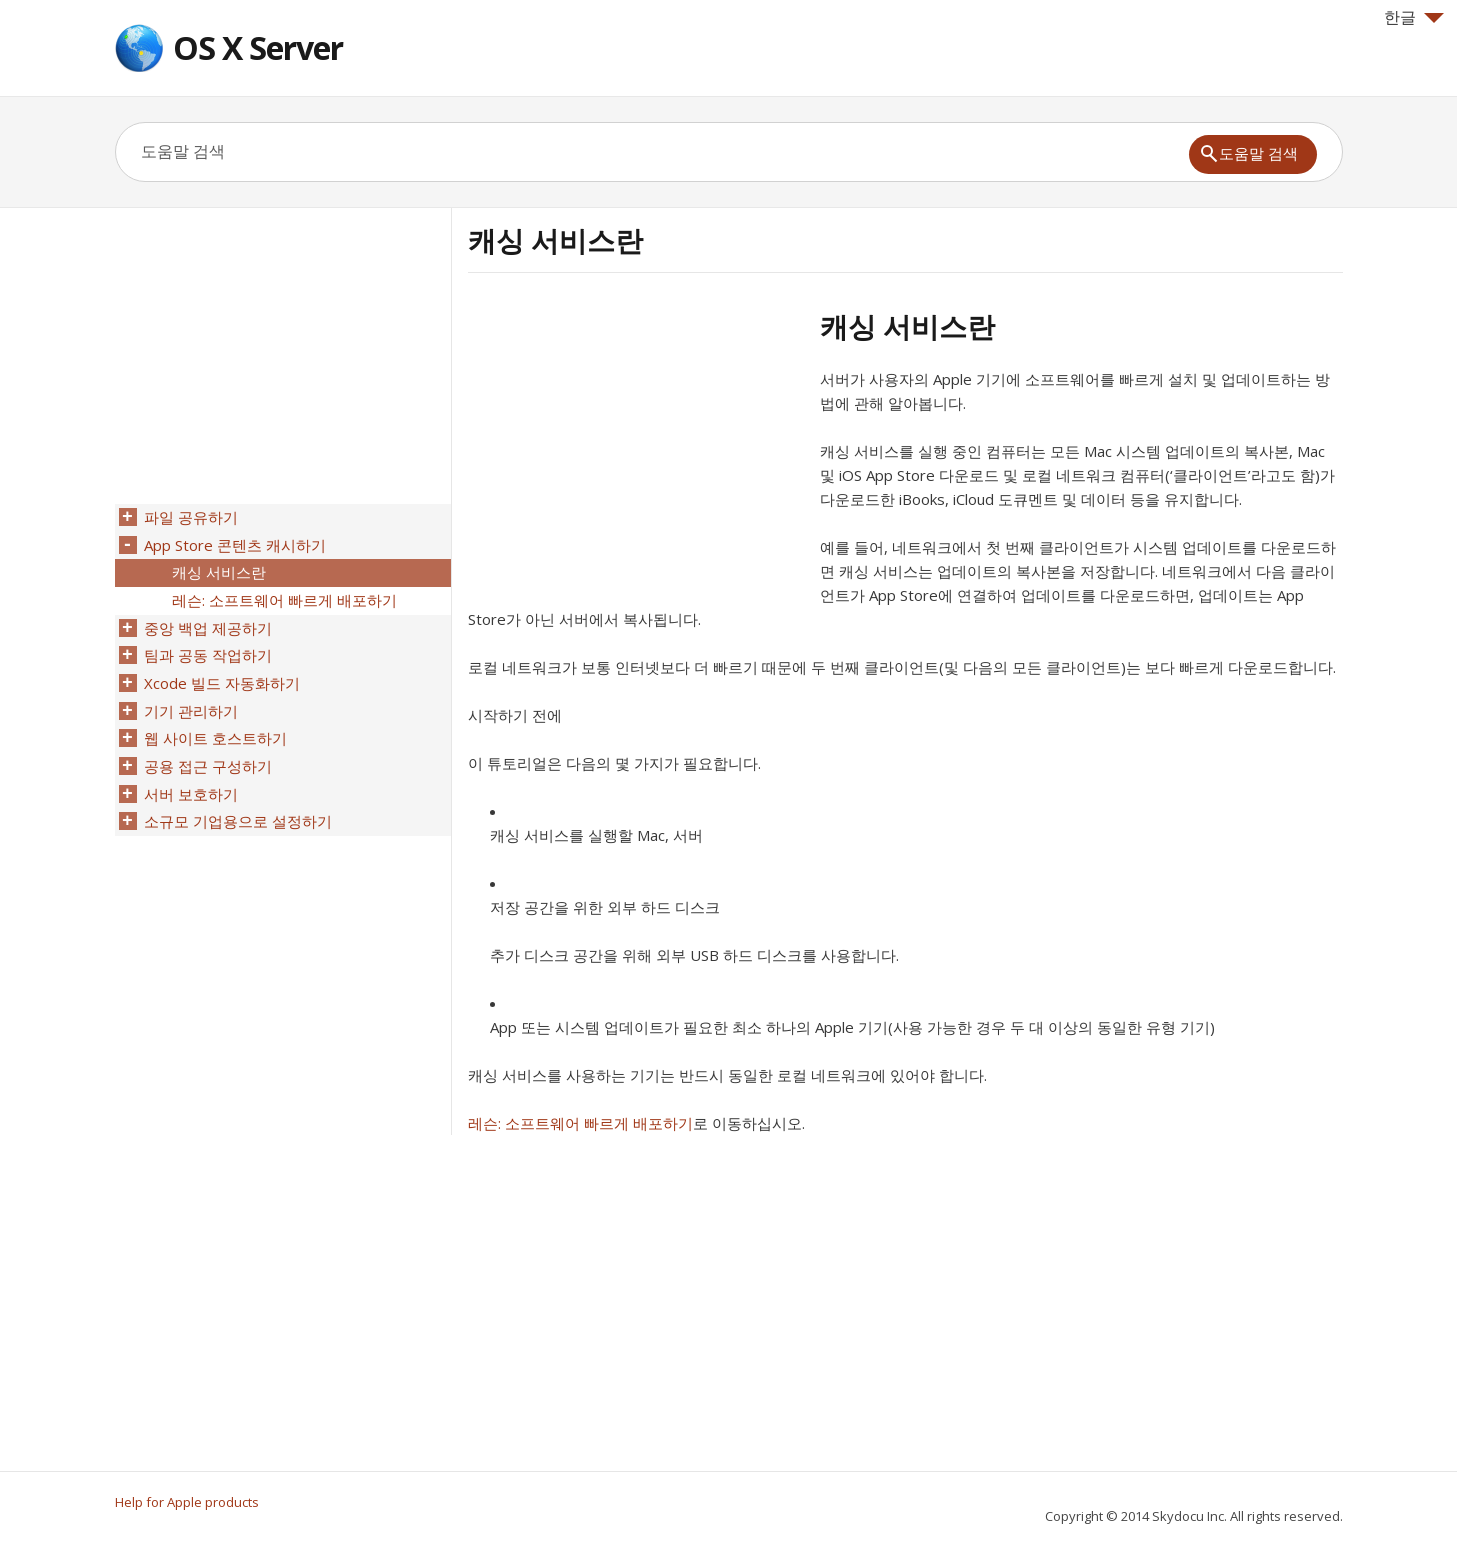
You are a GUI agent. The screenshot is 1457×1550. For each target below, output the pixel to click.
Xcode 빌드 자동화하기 (221, 673)
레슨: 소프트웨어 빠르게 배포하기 (580, 1123)
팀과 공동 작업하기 (207, 647)
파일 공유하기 (190, 517)
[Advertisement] (636, 449)
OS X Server (258, 47)
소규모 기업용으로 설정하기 (237, 803)
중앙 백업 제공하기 (207, 621)
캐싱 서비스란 (218, 569)
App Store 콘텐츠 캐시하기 (234, 543)
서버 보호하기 (190, 777)
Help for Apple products (187, 1502)
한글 (1414, 17)
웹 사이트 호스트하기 (214, 725)
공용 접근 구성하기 (207, 751)
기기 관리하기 (190, 699)
